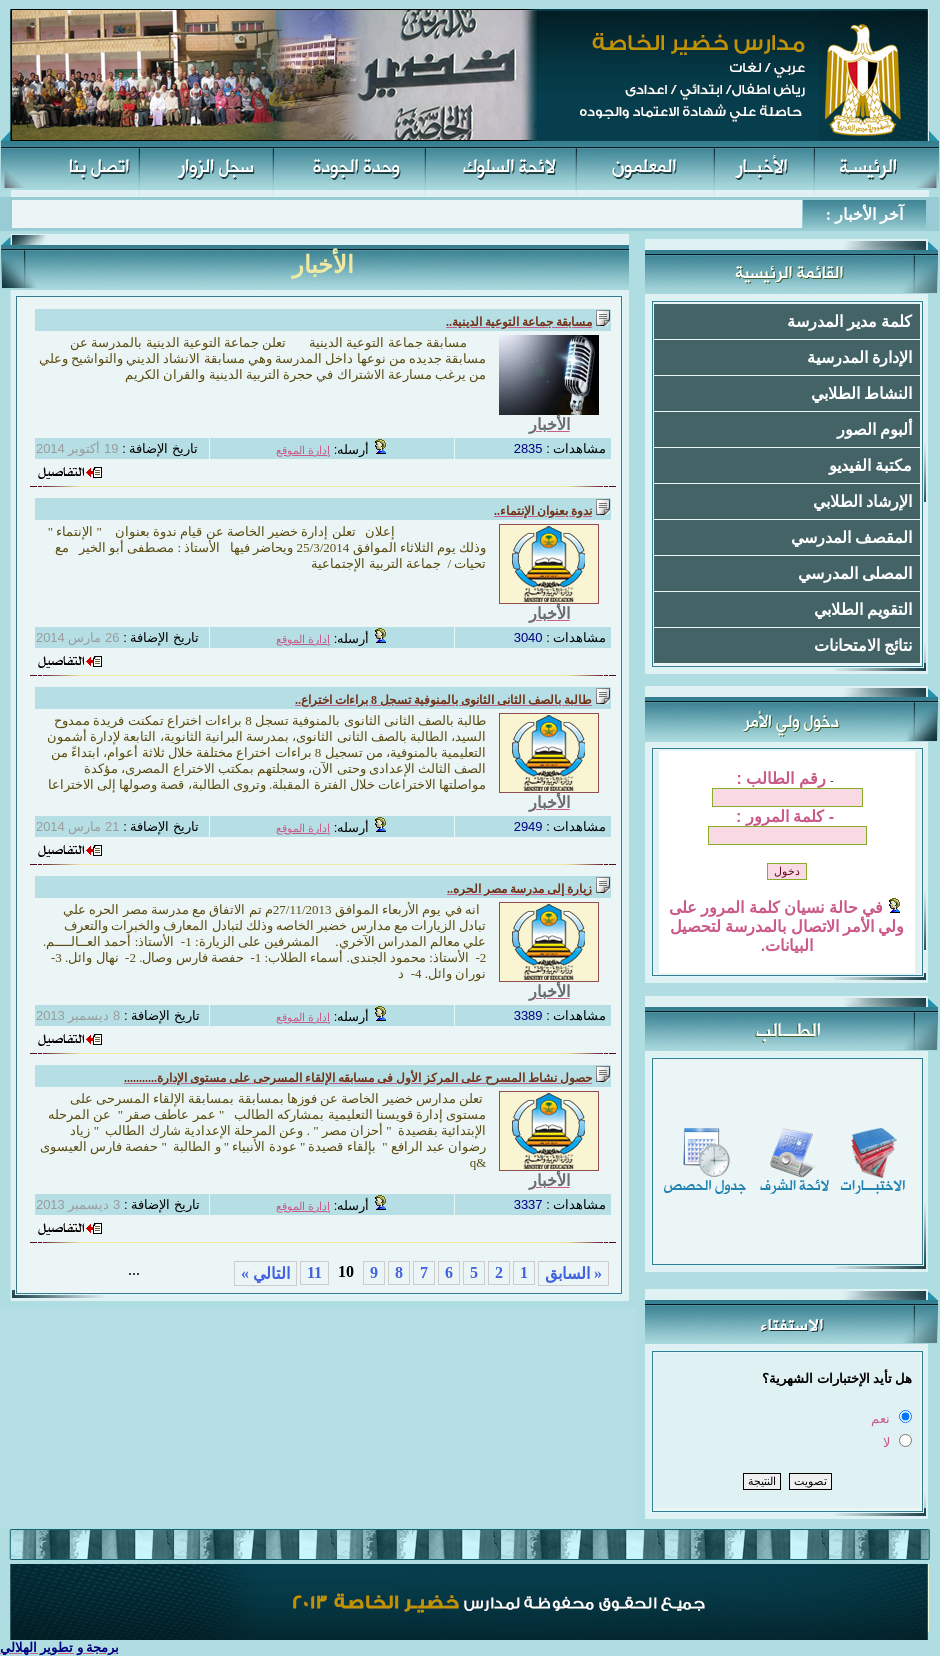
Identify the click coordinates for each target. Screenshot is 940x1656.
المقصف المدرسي (851, 537)
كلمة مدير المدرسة (849, 321)
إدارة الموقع (303, 450)
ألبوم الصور (874, 429)
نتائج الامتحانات (863, 645)
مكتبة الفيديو (870, 465)
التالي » (265, 1273)
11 (314, 1272)
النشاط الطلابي (861, 393)
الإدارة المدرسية (859, 357)
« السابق (573, 1273)
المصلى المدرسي (855, 573)
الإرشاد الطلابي (862, 501)
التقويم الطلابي (863, 609)
